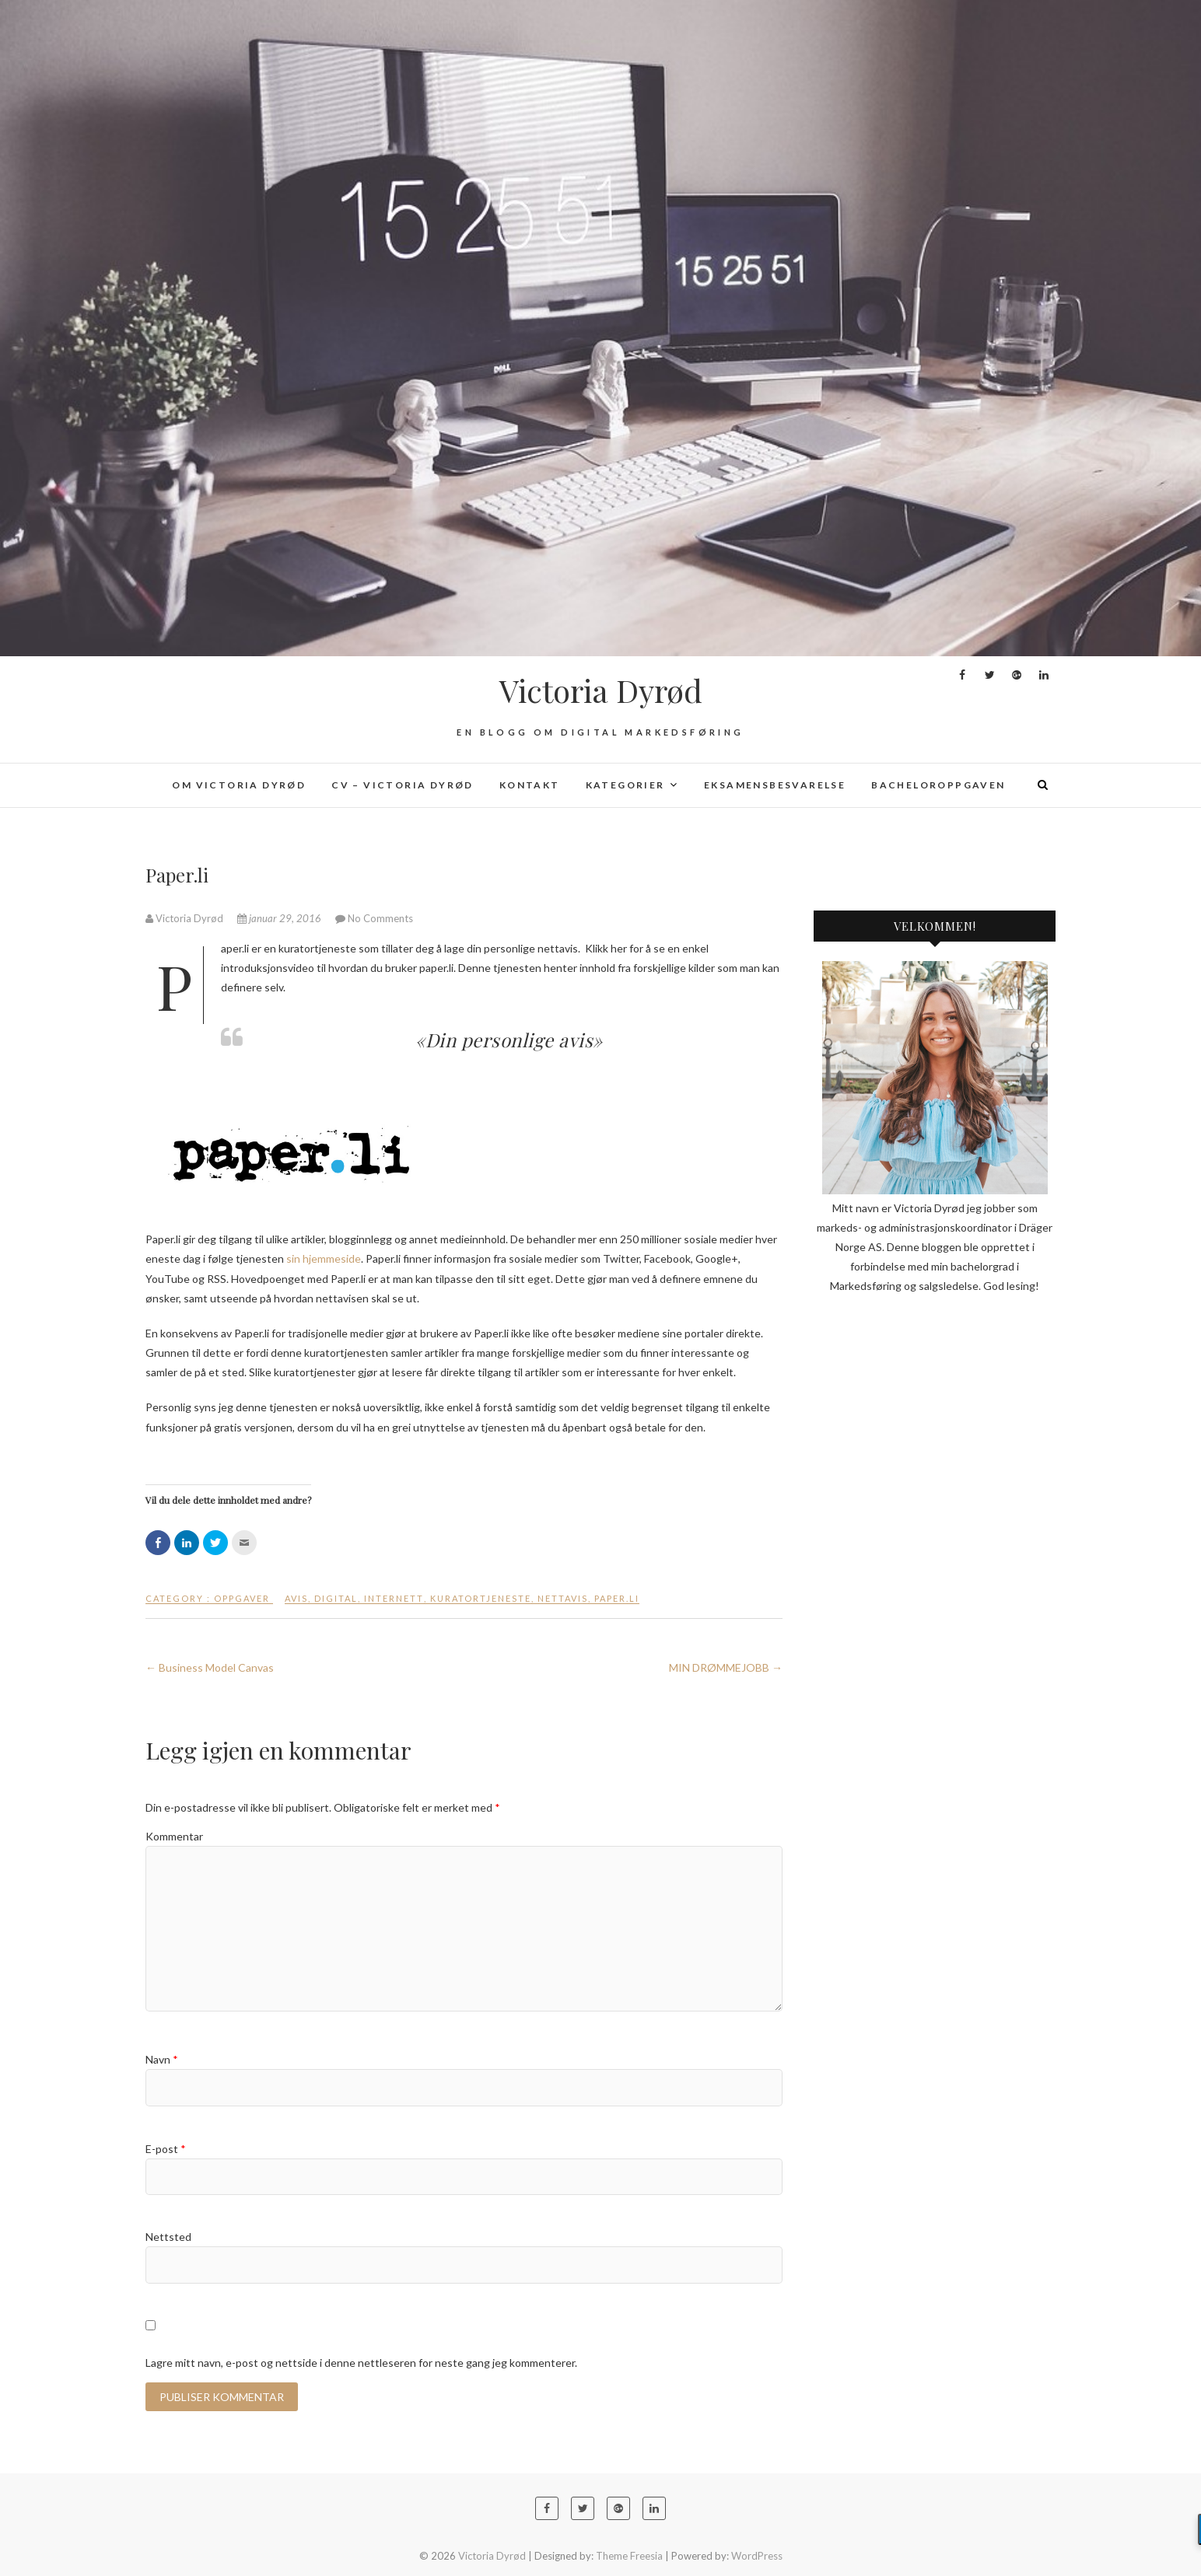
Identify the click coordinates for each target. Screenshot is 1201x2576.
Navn (161, 2059)
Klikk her (606, 948)
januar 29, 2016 (280, 918)
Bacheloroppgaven (938, 785)
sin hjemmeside (323, 1258)
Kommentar (174, 1836)
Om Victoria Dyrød (239, 785)
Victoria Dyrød (600, 690)
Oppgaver (242, 1598)
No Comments (380, 918)
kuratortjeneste (480, 1598)
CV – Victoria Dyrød (402, 785)
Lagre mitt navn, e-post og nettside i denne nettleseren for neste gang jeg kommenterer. (361, 2362)
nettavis (562, 1598)
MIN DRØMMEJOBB (726, 1667)
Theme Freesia (629, 2556)
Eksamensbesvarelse (775, 785)
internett (394, 1598)
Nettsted (168, 2236)
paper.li (616, 1598)
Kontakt (529, 785)
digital (336, 1598)
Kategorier (625, 785)
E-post (165, 2148)
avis (296, 1598)
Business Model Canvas (209, 1667)
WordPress (757, 2556)
